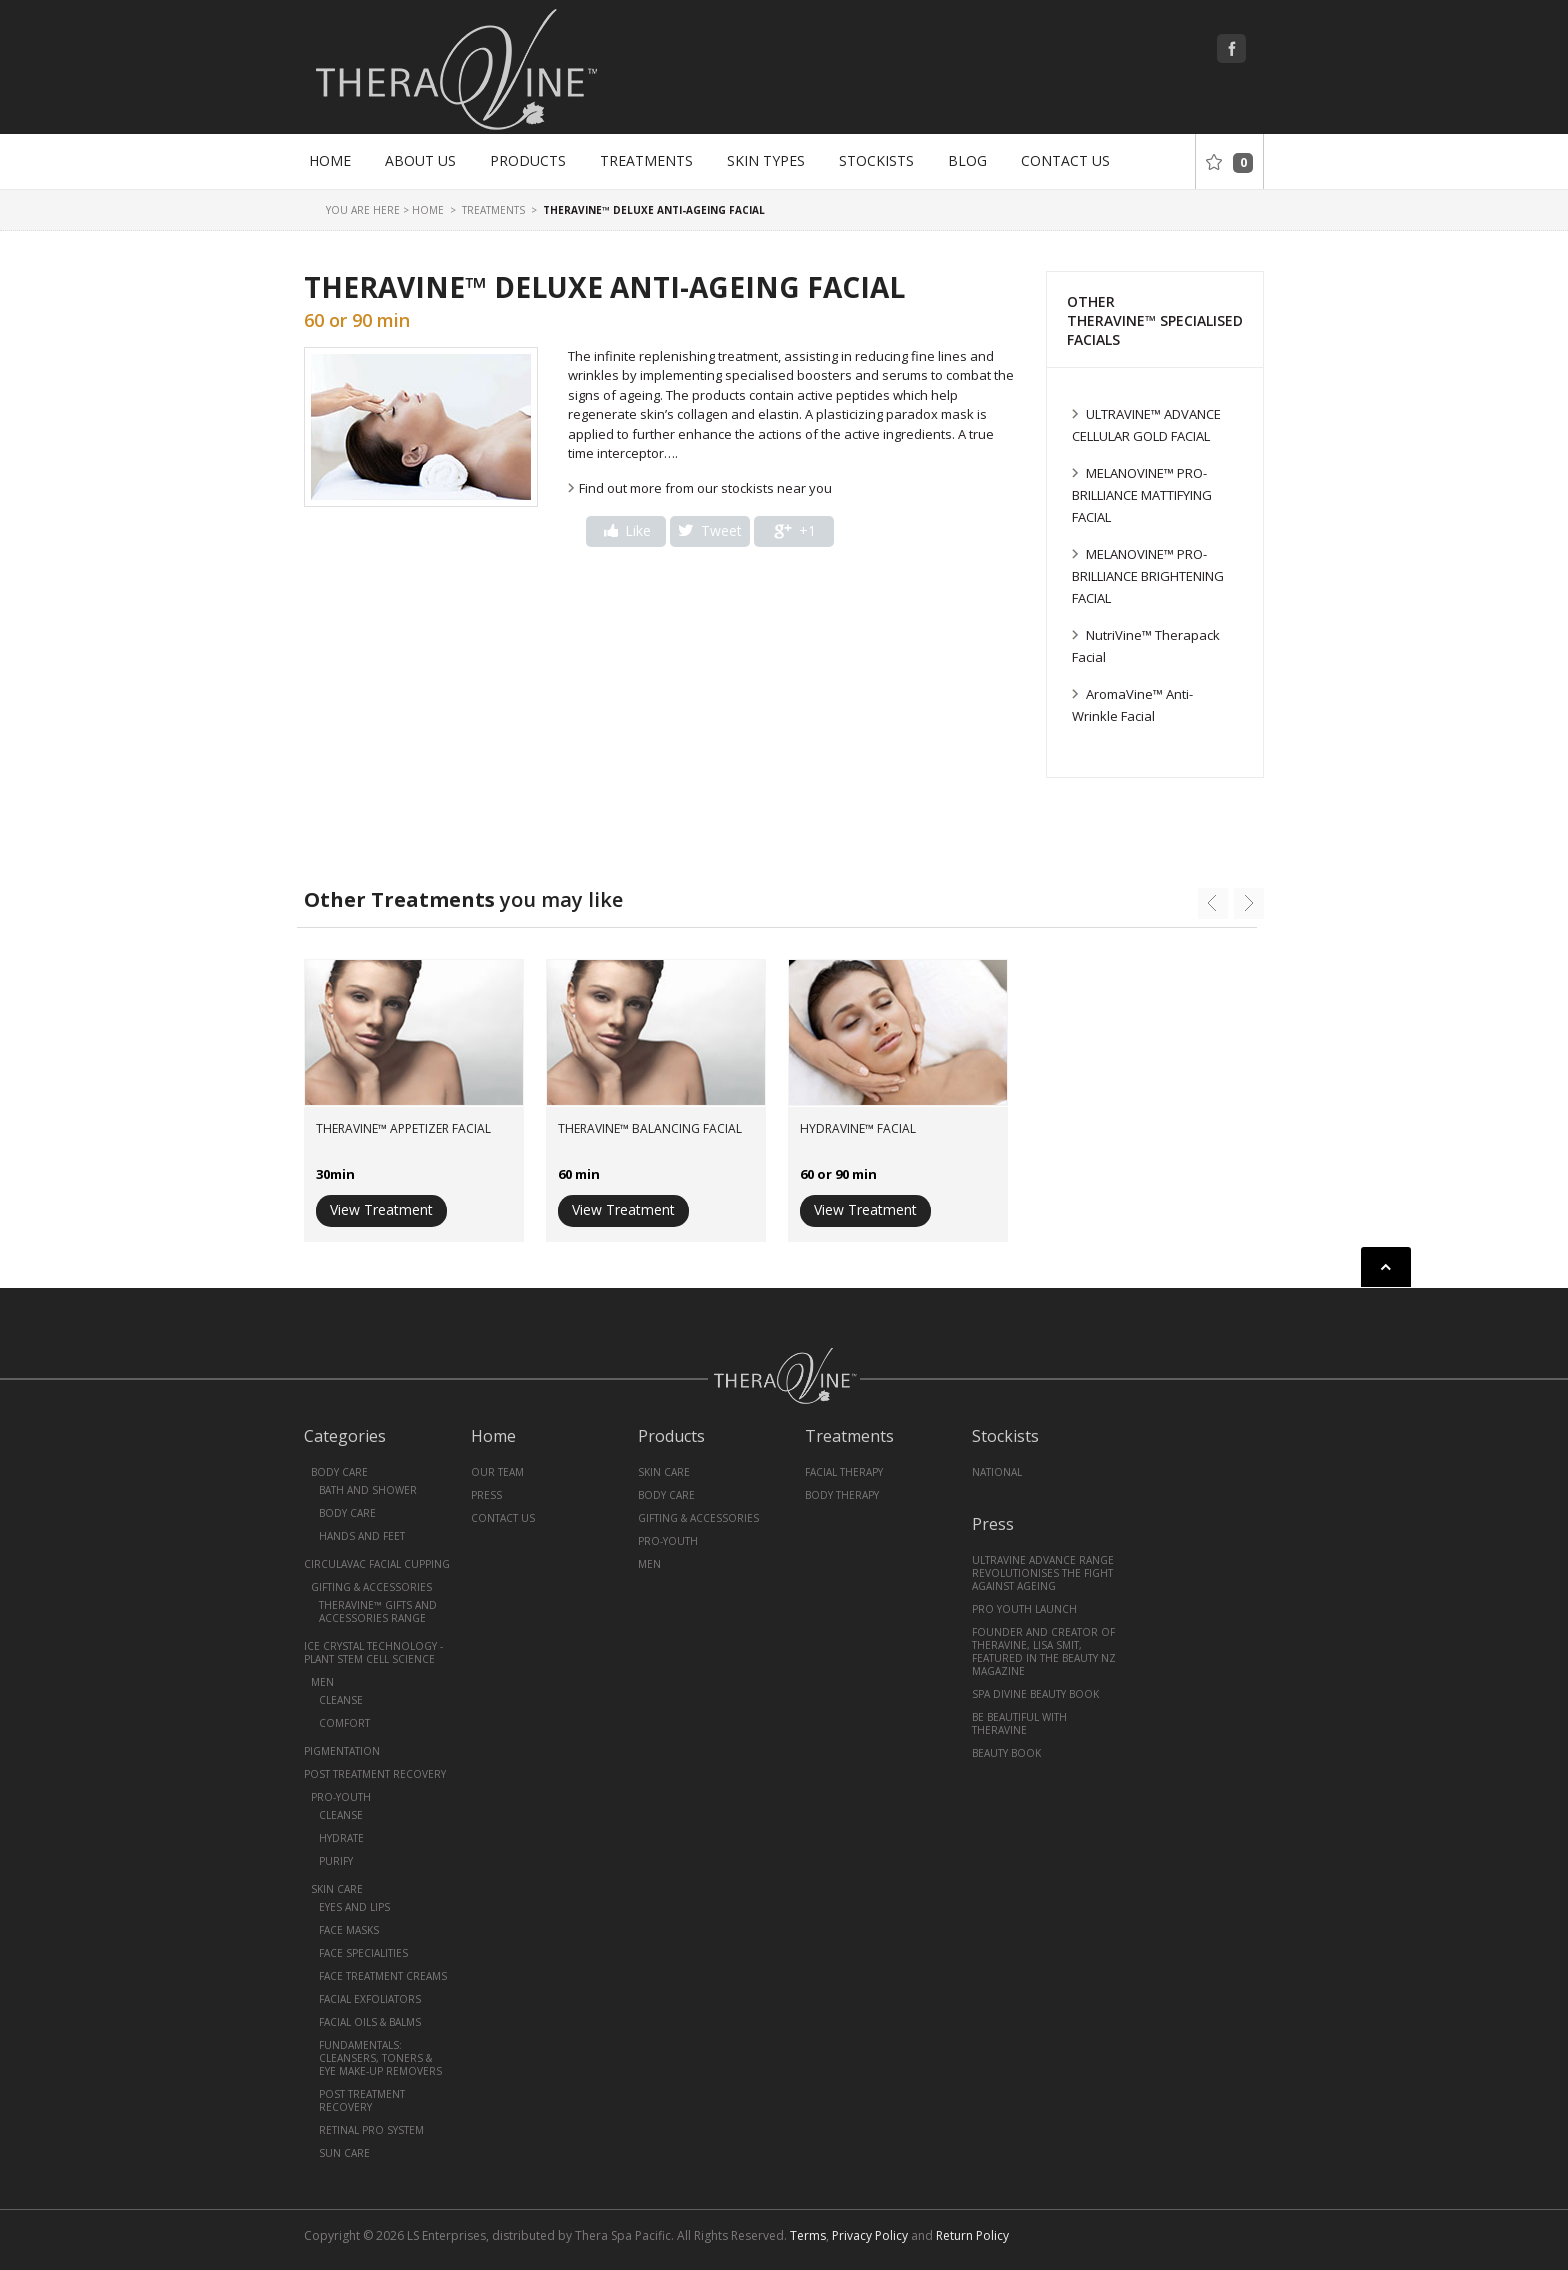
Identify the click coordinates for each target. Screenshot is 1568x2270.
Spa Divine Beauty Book (1035, 1694)
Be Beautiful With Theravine (1019, 1723)
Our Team (497, 1472)
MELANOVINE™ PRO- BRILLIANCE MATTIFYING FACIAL (1142, 495)
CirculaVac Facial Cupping (377, 1564)
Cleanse (341, 1700)
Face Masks (349, 1930)
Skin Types (766, 160)
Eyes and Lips (354, 1907)
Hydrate (341, 1838)
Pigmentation (342, 1751)
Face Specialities (363, 1953)
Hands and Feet (362, 1536)
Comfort (344, 1723)
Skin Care (337, 1889)
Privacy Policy (870, 2235)
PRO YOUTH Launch (1024, 1609)
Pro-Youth (341, 1797)
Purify (336, 1861)
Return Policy (972, 2235)
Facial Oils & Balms (370, 2022)
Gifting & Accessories (371, 1587)
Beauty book (1006, 1753)
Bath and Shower (368, 1490)
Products (528, 160)
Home (330, 160)
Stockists (876, 160)
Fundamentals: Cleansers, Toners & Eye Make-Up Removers (380, 2058)
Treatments (646, 160)
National (997, 1472)
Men (322, 1682)
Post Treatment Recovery (375, 1774)
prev (1213, 903)
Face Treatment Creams (383, 1976)
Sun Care (344, 2153)
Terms (808, 2235)
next (1249, 903)
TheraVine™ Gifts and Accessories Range (378, 1611)
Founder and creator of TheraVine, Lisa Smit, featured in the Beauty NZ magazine (1044, 1651)
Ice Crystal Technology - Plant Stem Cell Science (373, 1652)
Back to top (1386, 1267)
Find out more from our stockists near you (705, 488)
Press (486, 1495)
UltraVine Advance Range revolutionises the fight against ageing (1043, 1573)
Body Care (339, 1472)
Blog (967, 160)
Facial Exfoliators (370, 1999)
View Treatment (381, 1209)
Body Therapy (842, 1495)
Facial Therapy (844, 1472)
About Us (420, 160)
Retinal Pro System (371, 2130)
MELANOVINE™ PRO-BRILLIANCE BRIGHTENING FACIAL (1148, 576)
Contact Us (1065, 160)
